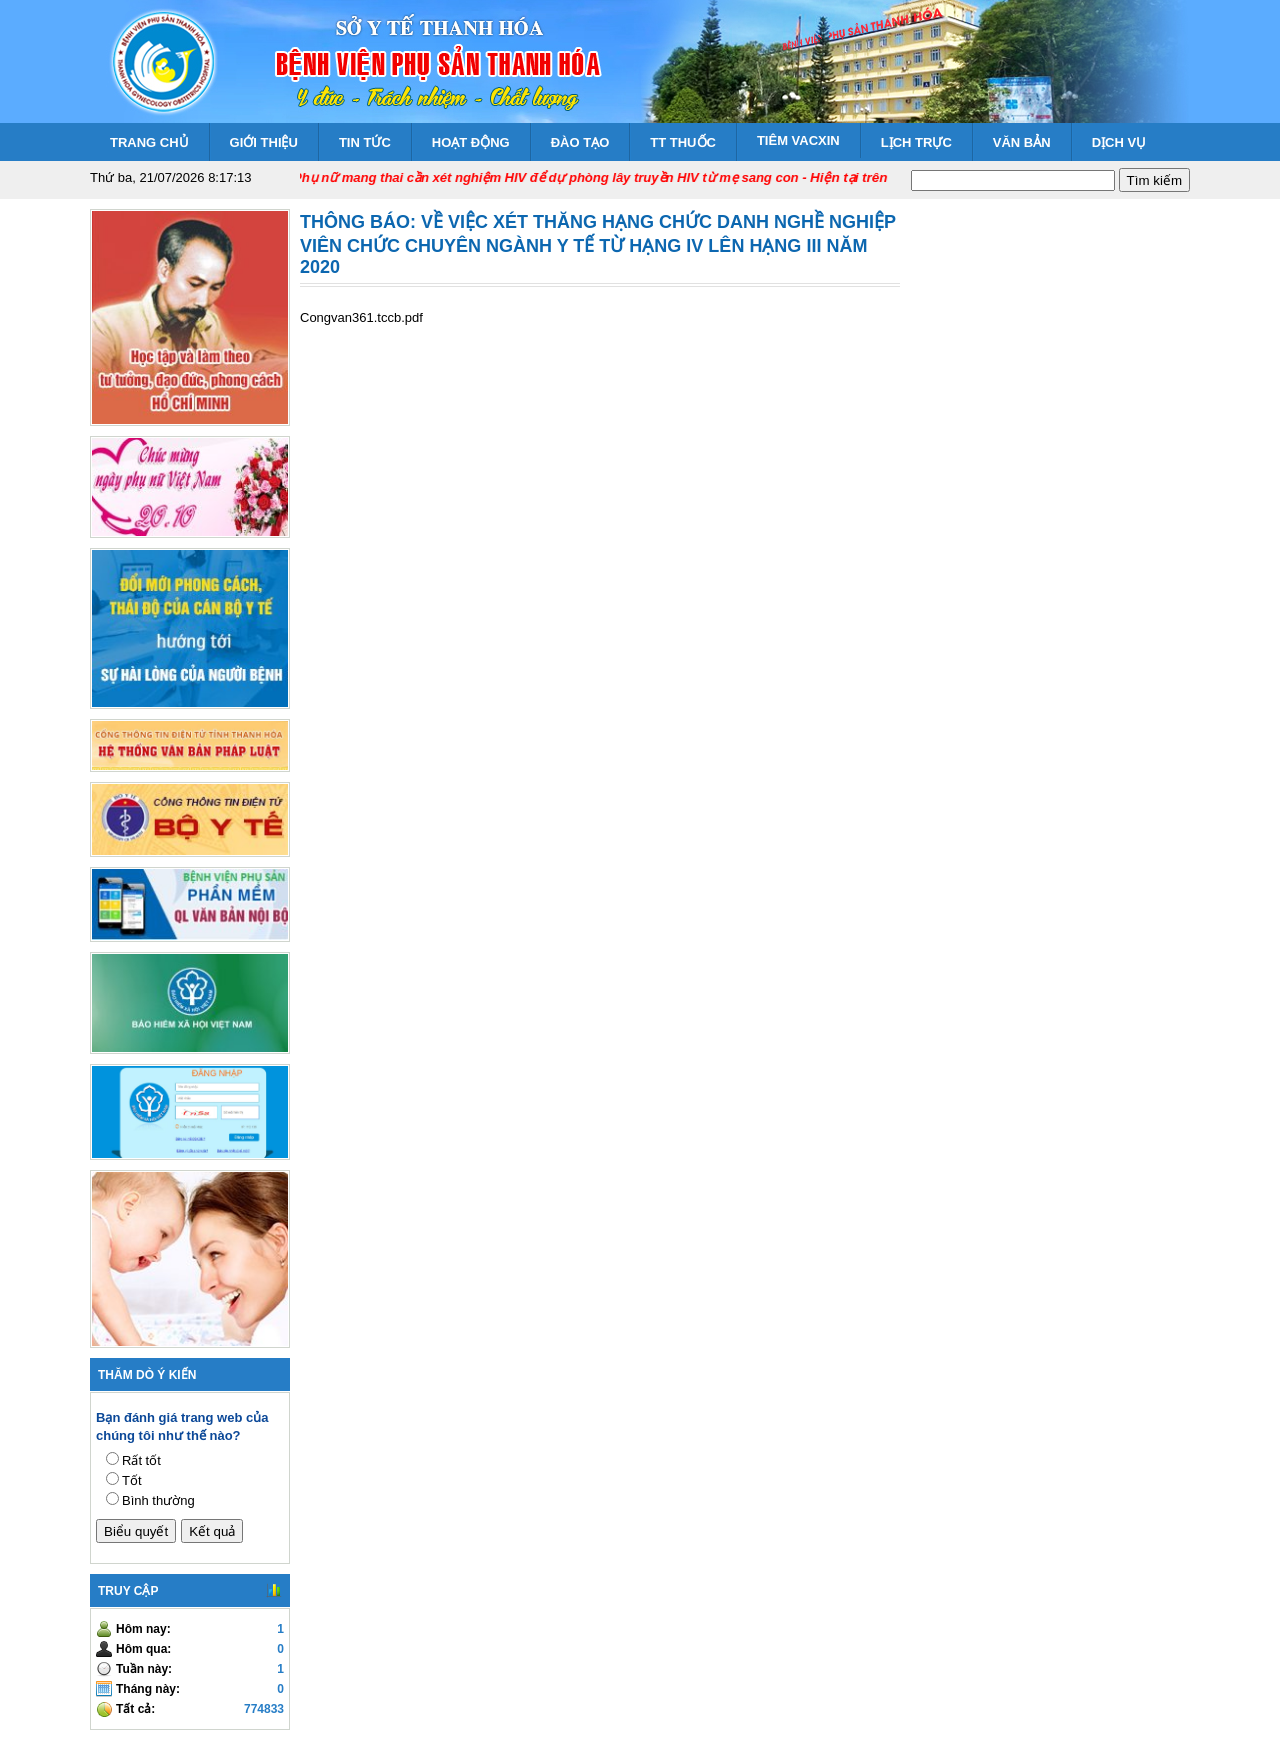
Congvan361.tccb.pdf (361, 317)
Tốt (132, 1480)
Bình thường (158, 1500)
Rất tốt (141, 1460)
